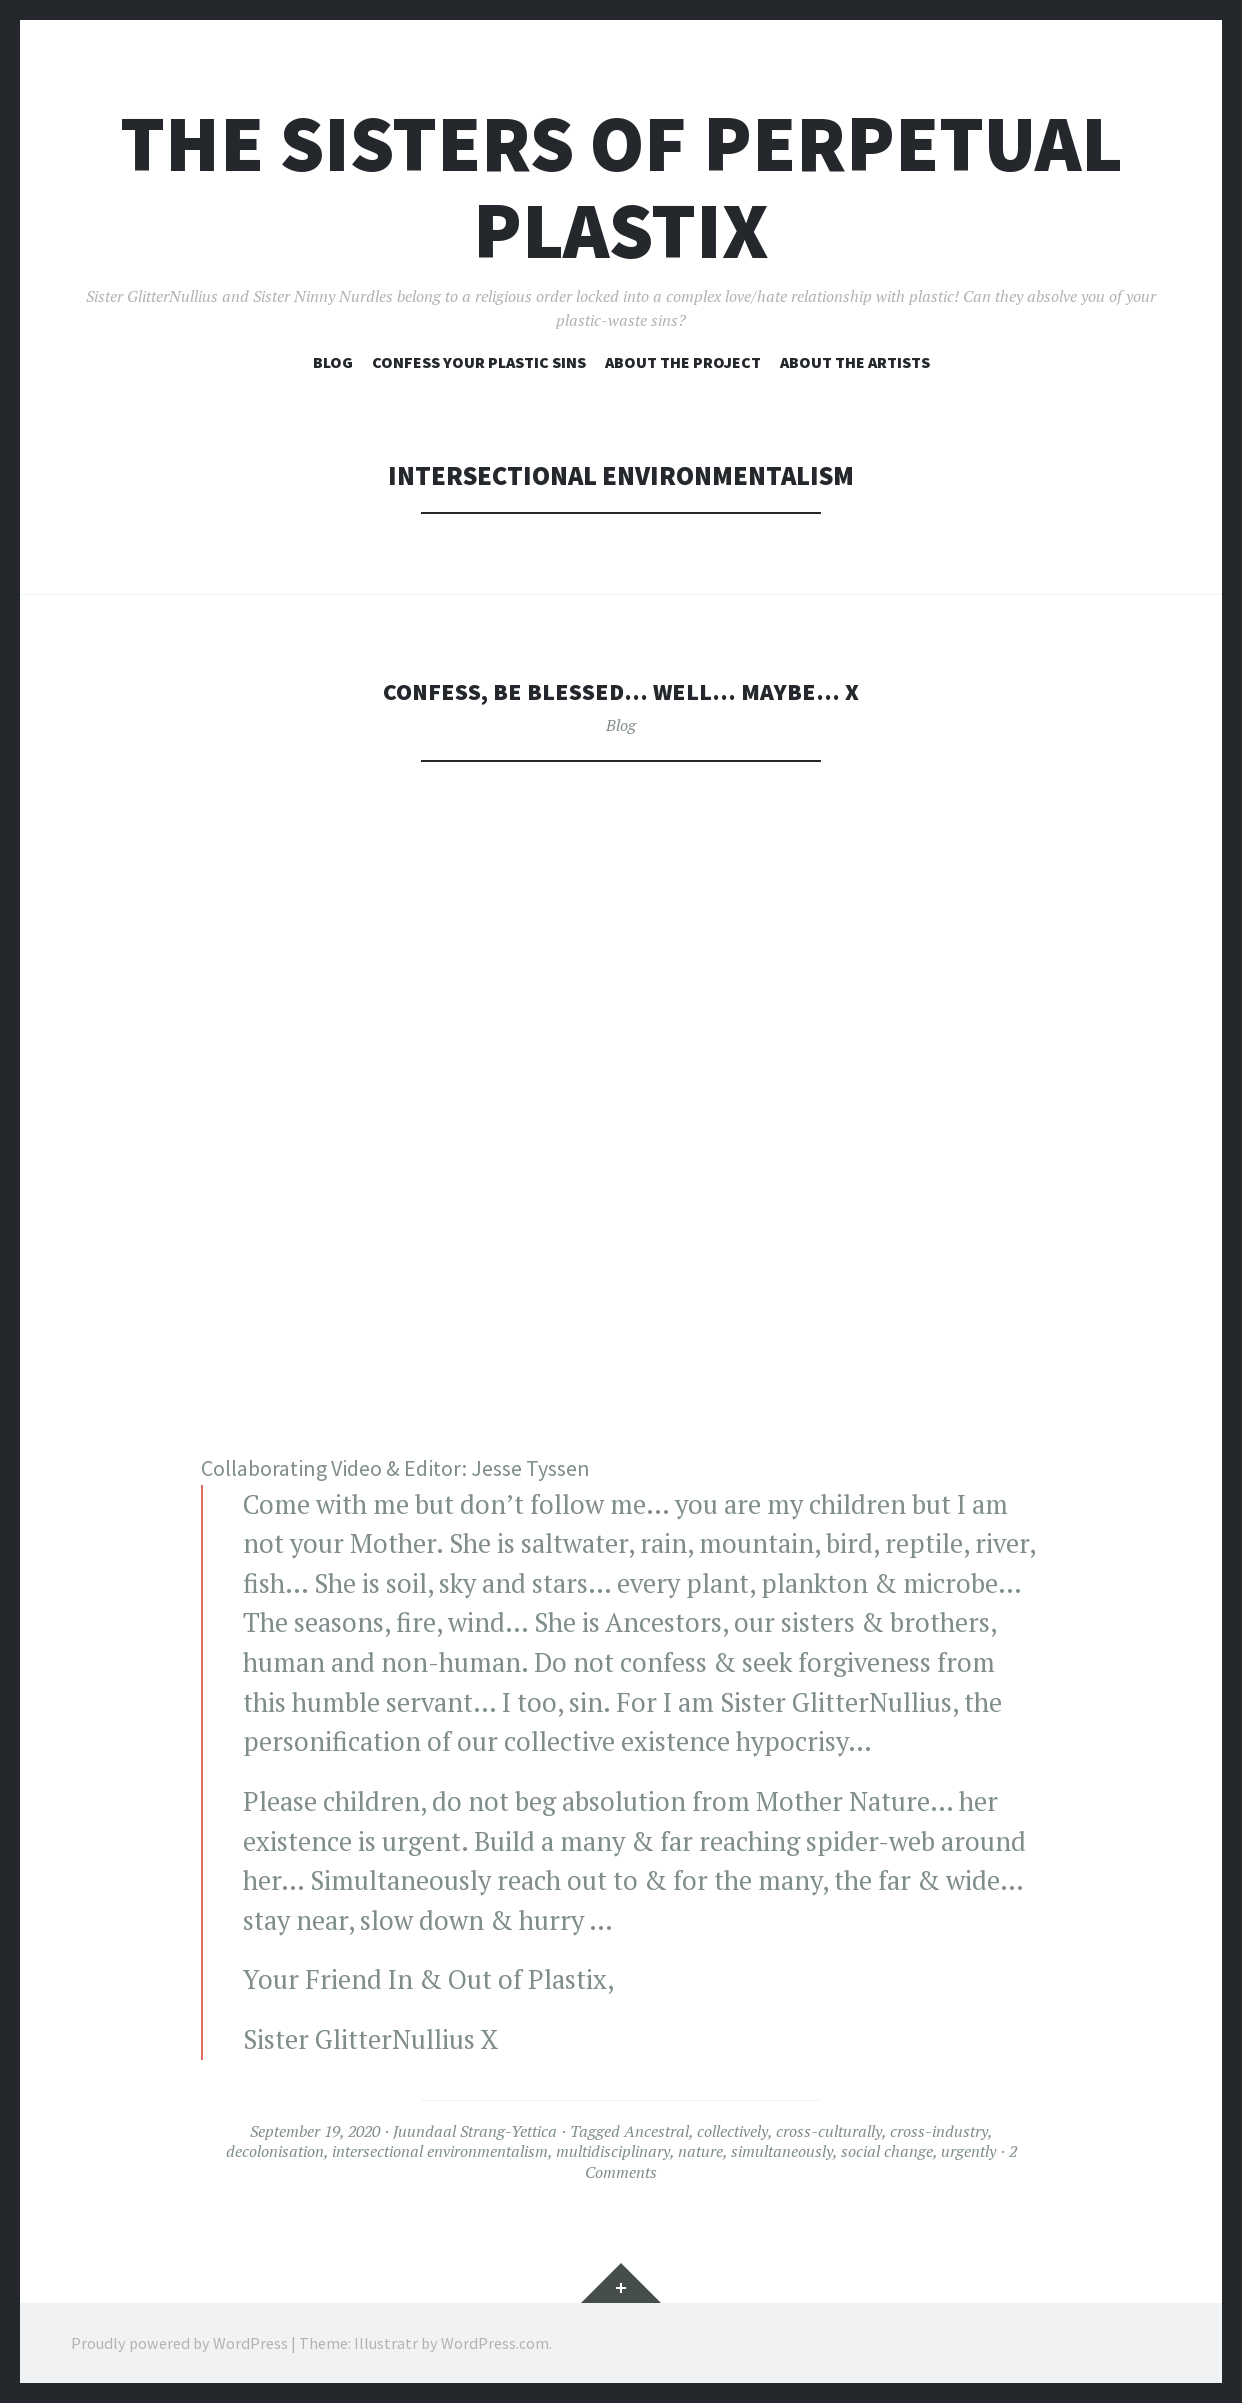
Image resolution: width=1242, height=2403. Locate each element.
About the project (683, 362)
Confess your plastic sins (479, 362)
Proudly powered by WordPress (179, 2343)
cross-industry (939, 2131)
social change (887, 2151)
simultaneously (782, 2151)
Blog (333, 362)
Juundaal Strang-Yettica (475, 2131)
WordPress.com (495, 2343)
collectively (732, 2131)
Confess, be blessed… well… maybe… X (621, 690)
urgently (968, 2151)
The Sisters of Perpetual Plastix (621, 187)
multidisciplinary (613, 2151)
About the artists (855, 362)
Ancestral (656, 2131)
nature (700, 2151)
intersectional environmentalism (440, 2151)
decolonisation (275, 2151)
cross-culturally (829, 2131)
